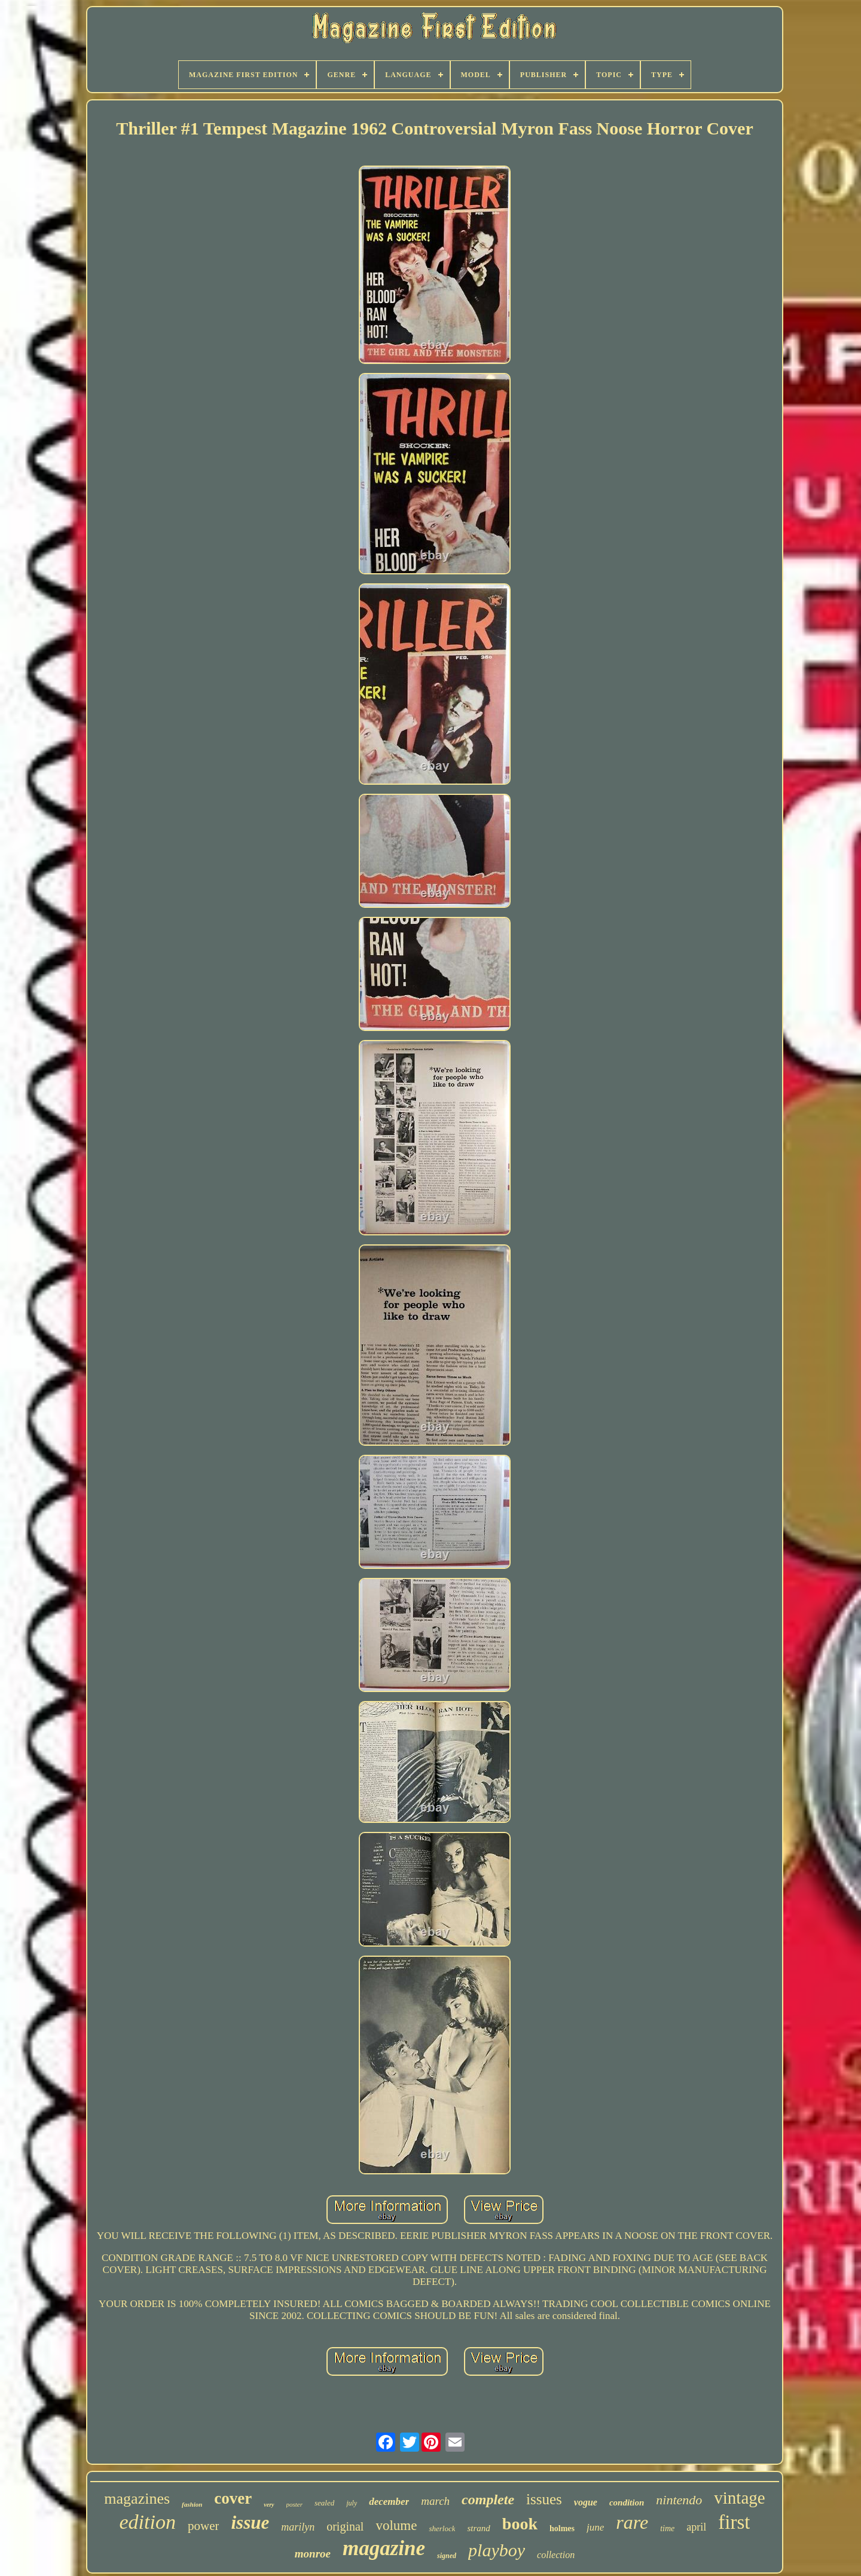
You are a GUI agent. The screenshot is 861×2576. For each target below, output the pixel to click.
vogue (585, 2502)
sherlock (442, 2528)
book (520, 2523)
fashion (192, 2504)
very (269, 2504)
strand (478, 2528)
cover (233, 2498)
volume (396, 2525)
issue (250, 2522)
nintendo (679, 2499)
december (389, 2501)
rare (632, 2522)
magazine (384, 2548)
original (345, 2526)
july (351, 2503)
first (734, 2522)
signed (446, 2555)
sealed (324, 2502)
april (696, 2527)
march (435, 2501)
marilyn (298, 2527)
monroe (313, 2553)
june (595, 2527)
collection (556, 2555)
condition (626, 2502)
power (203, 2526)
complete (488, 2499)
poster (294, 2504)
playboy (496, 2550)
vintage (739, 2497)
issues (544, 2499)
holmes (562, 2528)
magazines (137, 2498)
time (667, 2528)
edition (148, 2522)
